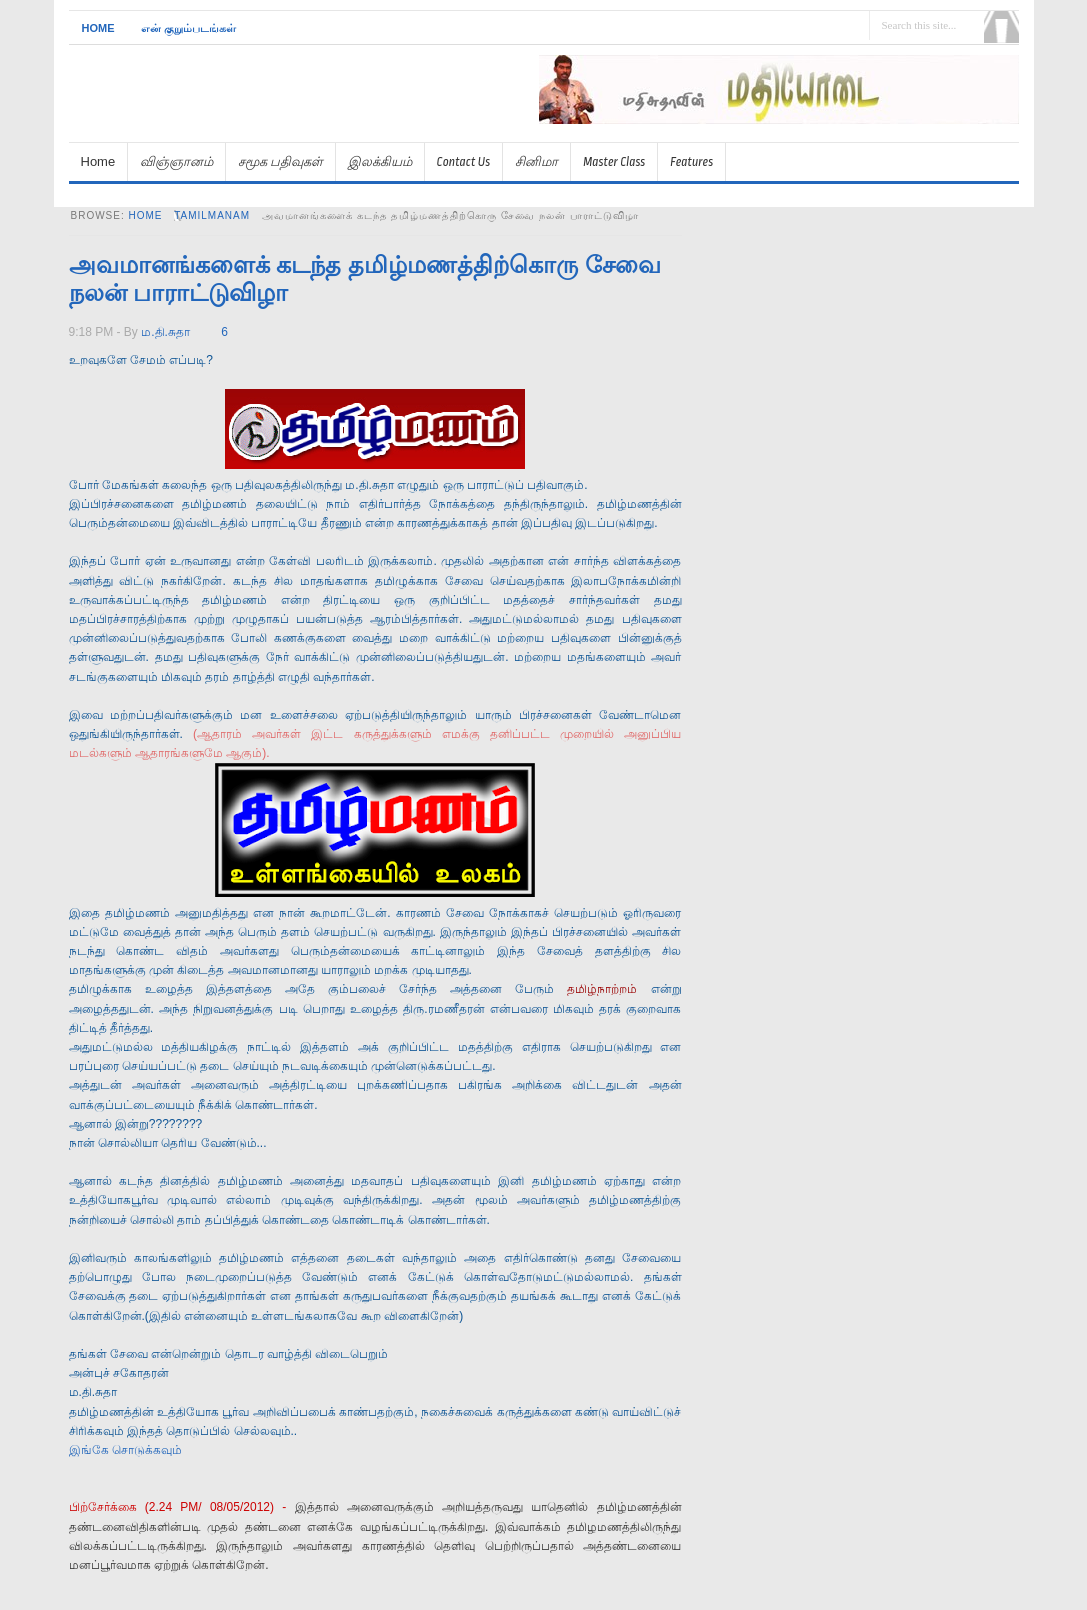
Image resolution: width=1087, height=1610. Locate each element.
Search (1001, 27)
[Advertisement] (785, 132)
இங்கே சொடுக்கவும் (125, 1450)
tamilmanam (212, 215)
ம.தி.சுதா (165, 332)
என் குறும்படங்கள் (188, 28)
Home (98, 28)
